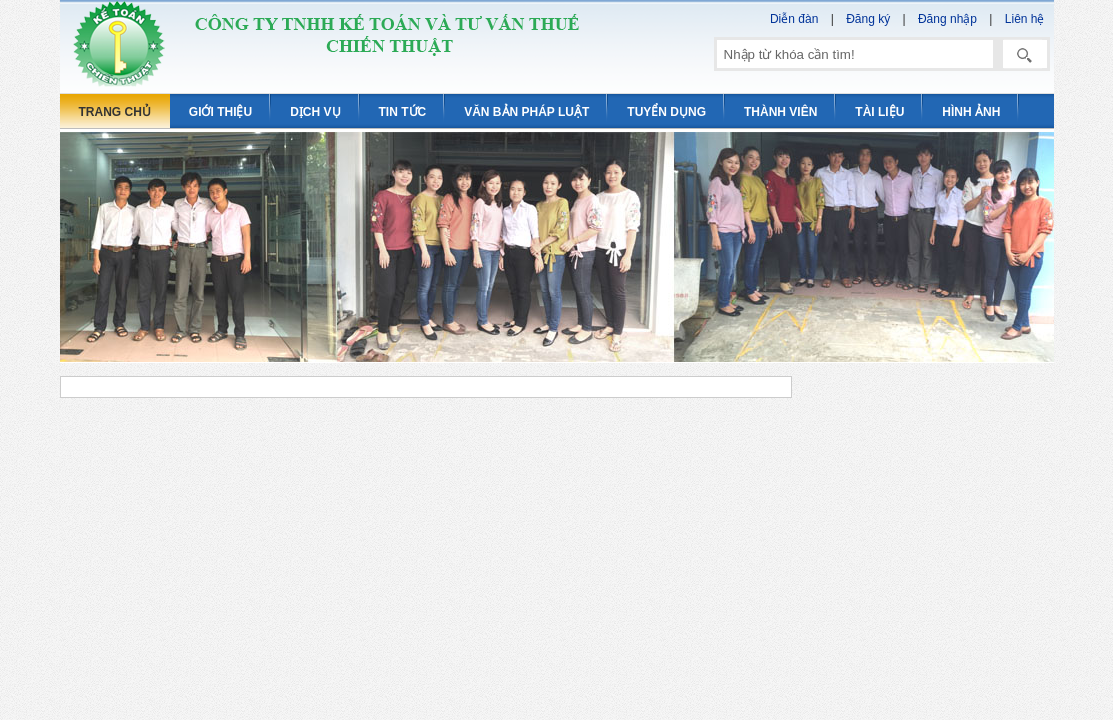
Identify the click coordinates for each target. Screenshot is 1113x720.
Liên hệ (1025, 19)
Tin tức (403, 112)
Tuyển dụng (666, 112)
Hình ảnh (971, 112)
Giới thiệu (220, 112)
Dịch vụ (315, 112)
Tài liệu (879, 112)
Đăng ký (868, 19)
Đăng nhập (947, 19)
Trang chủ (115, 112)
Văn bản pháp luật (526, 112)
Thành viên (780, 112)
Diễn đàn (794, 19)
